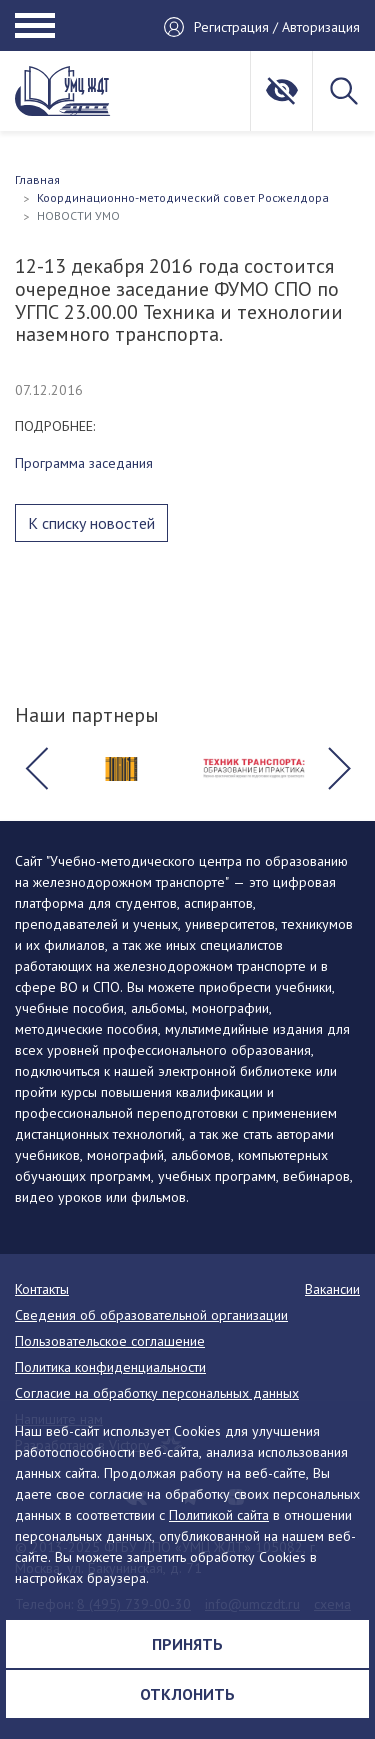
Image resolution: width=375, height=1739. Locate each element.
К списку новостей (91, 523)
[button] (36, 769)
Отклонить (187, 1694)
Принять (187, 1644)
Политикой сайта (219, 1515)
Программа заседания (84, 463)
